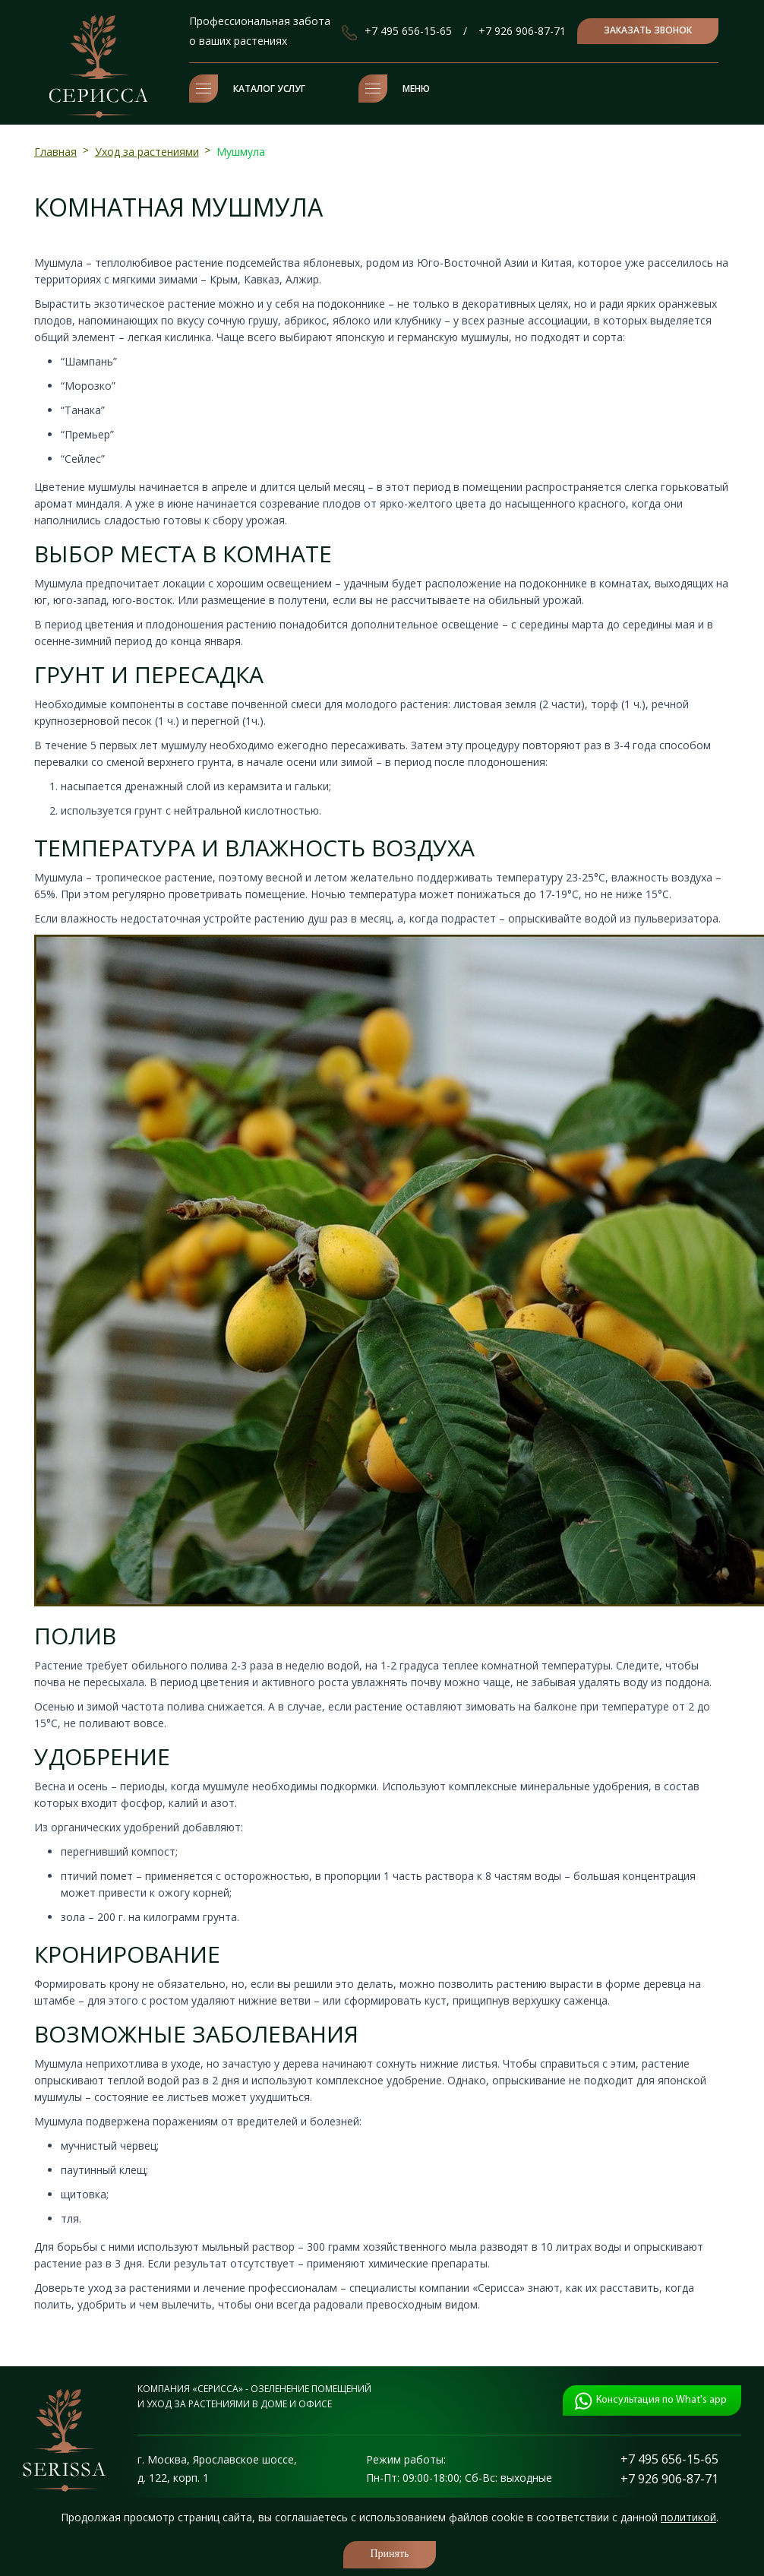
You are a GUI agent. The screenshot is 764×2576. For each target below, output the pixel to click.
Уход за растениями (147, 151)
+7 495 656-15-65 (408, 31)
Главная (55, 151)
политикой (688, 2517)
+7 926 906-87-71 (522, 31)
